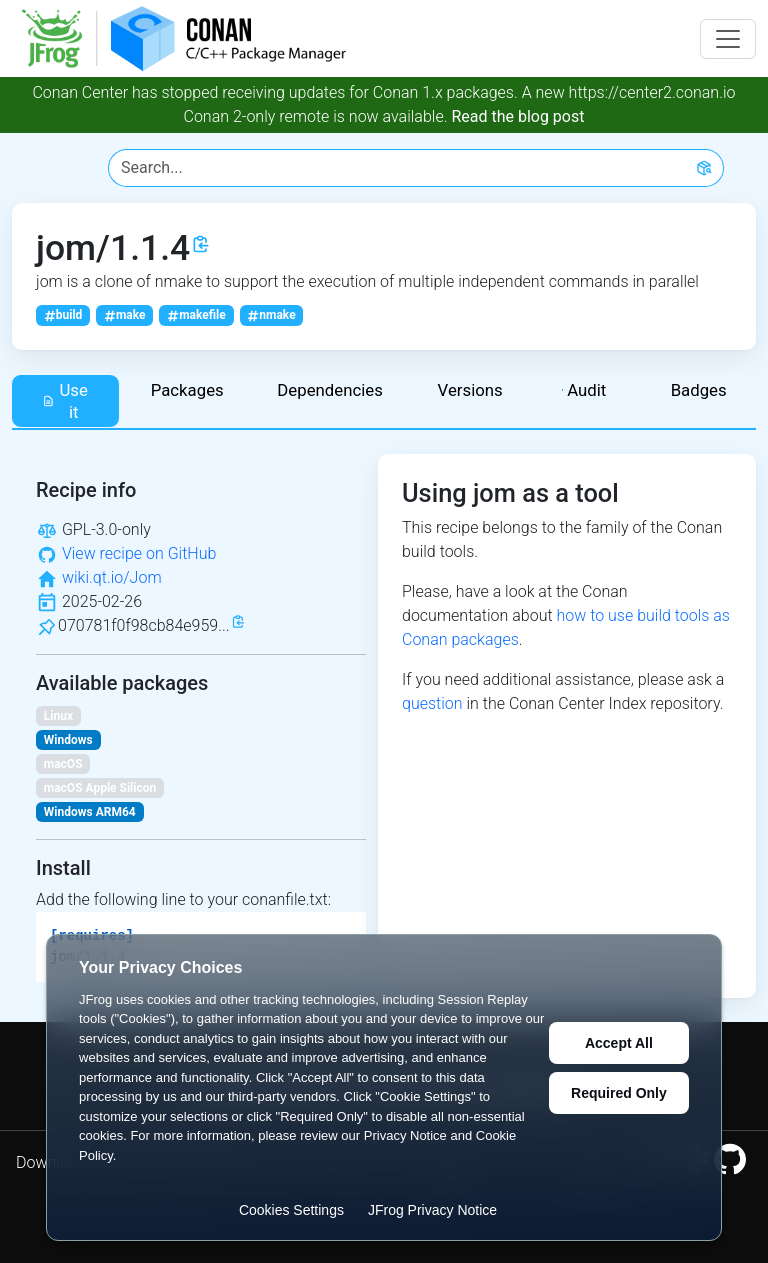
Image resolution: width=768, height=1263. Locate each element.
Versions (470, 390)
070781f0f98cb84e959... (144, 625)
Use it (65, 401)
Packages (187, 390)
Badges (699, 390)
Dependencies (330, 390)
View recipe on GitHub (139, 553)
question (432, 703)
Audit (584, 390)
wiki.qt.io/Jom (112, 577)
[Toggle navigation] (728, 39)
